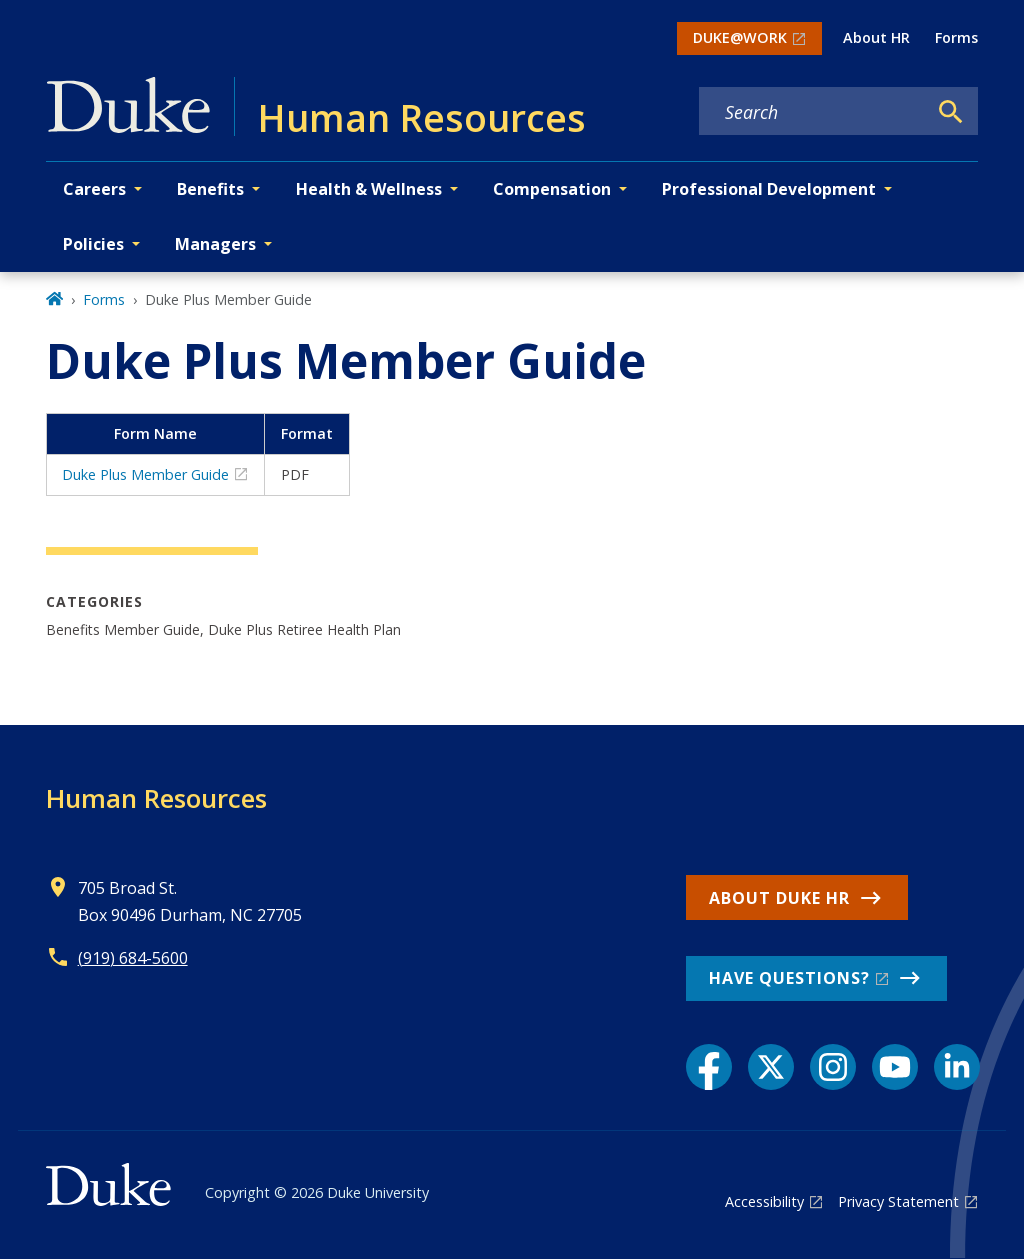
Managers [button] (215, 244)
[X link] (771, 1067)
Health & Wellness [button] (369, 189)
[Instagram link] (833, 1067)
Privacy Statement (898, 1201)
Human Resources (156, 798)
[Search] (951, 112)
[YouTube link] (895, 1067)
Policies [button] (93, 244)
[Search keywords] (813, 112)
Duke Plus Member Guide (145, 474)
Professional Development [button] (769, 189)
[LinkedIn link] (957, 1067)
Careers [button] (94, 189)
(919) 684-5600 (133, 958)
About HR (876, 37)
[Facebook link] (709, 1067)
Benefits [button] (210, 189)
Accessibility (764, 1201)
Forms (956, 37)
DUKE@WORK (740, 37)
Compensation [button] (552, 189)
